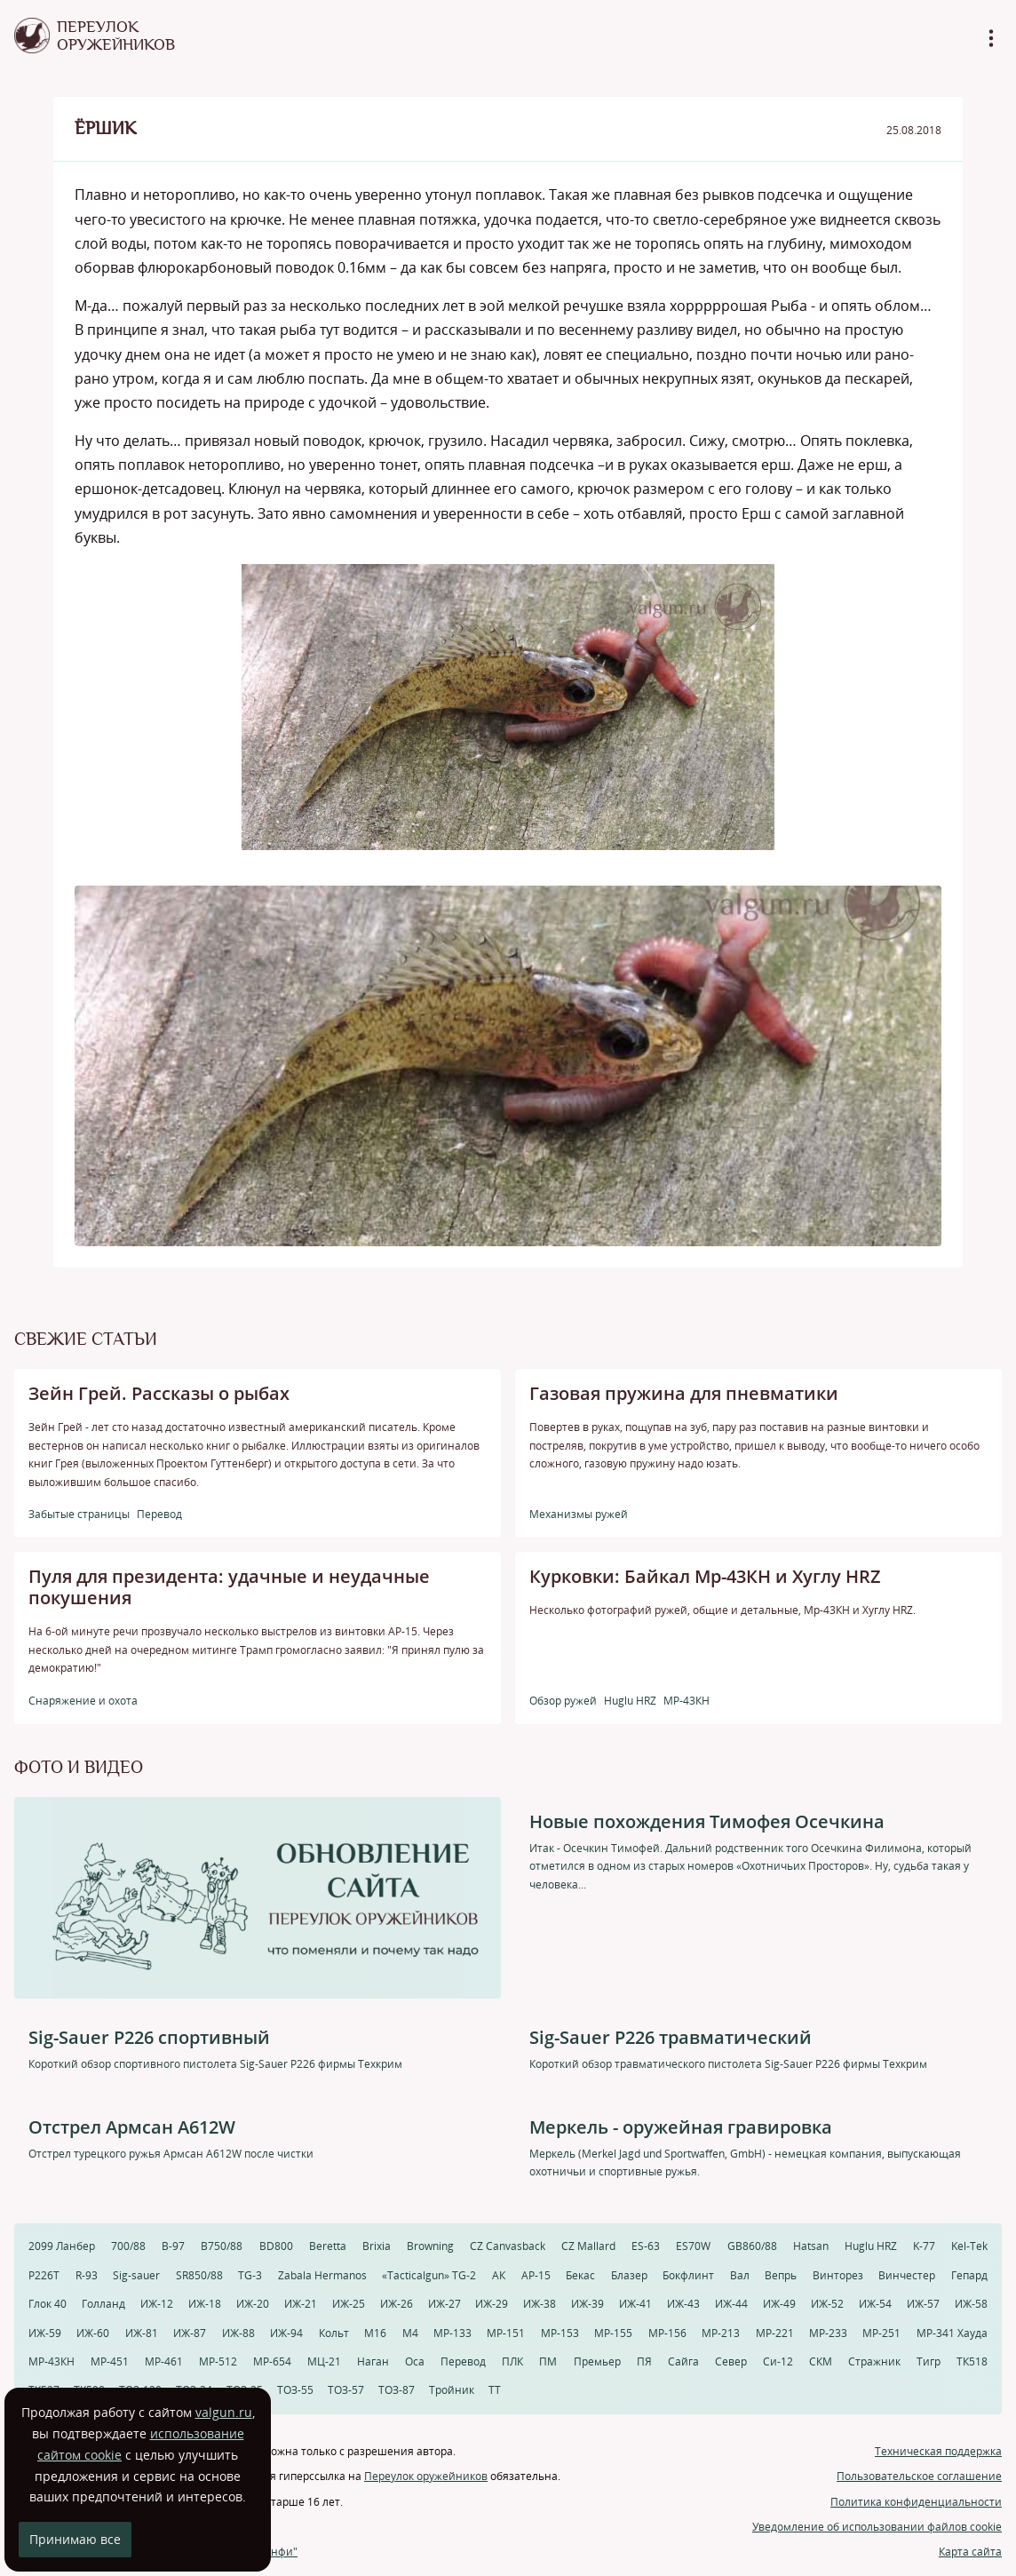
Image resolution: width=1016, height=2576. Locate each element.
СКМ (820, 2361)
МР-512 (218, 2361)
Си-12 (778, 2361)
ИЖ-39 (587, 2303)
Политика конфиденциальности (916, 2501)
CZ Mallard (588, 2246)
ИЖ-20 (252, 2303)
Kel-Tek (969, 2246)
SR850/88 (199, 2275)
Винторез (838, 2275)
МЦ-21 (324, 2361)
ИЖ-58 (971, 2303)
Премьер (597, 2361)
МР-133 (452, 2333)
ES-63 (645, 2246)
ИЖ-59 (44, 2333)
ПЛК (512, 2361)
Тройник (451, 2389)
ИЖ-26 (396, 2303)
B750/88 (221, 2246)
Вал (740, 2275)
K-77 (924, 2246)
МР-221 (775, 2333)
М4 (410, 2333)
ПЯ (644, 2361)
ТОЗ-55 (295, 2389)
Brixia (376, 2246)
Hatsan (811, 2246)
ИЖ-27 (444, 2303)
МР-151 (506, 2333)
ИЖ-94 (286, 2333)
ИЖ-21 (300, 2303)
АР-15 (536, 2275)
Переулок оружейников (426, 2476)
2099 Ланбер (61, 2246)
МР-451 (110, 2361)
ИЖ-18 (204, 2303)
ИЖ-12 (156, 2303)
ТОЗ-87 (396, 2389)
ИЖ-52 (827, 2303)
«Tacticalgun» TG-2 (429, 2275)
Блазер (629, 2275)
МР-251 (881, 2333)
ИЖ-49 (779, 2303)
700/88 (128, 2246)
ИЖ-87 (189, 2333)
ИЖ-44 (731, 2303)
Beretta (327, 2246)
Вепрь (781, 2275)
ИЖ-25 (348, 2303)
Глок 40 (47, 2303)
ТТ (494, 2389)
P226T (44, 2275)
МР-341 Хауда (952, 2333)
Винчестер (906, 2275)
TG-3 (250, 2275)
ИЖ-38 (539, 2303)
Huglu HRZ (871, 2246)
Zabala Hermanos (322, 2275)
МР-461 (164, 2361)
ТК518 (972, 2361)
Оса (415, 2361)
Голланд (103, 2303)
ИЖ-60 (92, 2333)
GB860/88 (752, 2246)
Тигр (929, 2361)
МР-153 (560, 2333)
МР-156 (667, 2333)
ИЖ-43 (683, 2303)
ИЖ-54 (875, 2303)
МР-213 (721, 2333)
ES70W (693, 2246)
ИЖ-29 (491, 2303)
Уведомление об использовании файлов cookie (877, 2526)
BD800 (276, 2246)
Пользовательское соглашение (919, 2476)
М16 (375, 2333)
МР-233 (828, 2333)
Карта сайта (970, 2551)
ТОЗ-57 (346, 2389)
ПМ (548, 2361)
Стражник (874, 2361)
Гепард (969, 2275)
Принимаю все (75, 2539)
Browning (430, 2246)
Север (731, 2361)
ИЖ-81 (141, 2333)
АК (498, 2275)
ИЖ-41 (635, 2303)
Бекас (580, 2275)
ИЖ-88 (238, 2333)
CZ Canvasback (507, 2246)
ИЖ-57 (923, 2303)
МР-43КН (51, 2361)
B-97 (173, 2246)
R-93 (86, 2275)
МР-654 (272, 2361)
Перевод (463, 2361)
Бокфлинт (688, 2275)
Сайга (683, 2361)
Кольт (334, 2333)
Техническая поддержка (938, 2451)
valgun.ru (223, 2412)
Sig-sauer (136, 2275)
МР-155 (613, 2333)
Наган (373, 2361)
